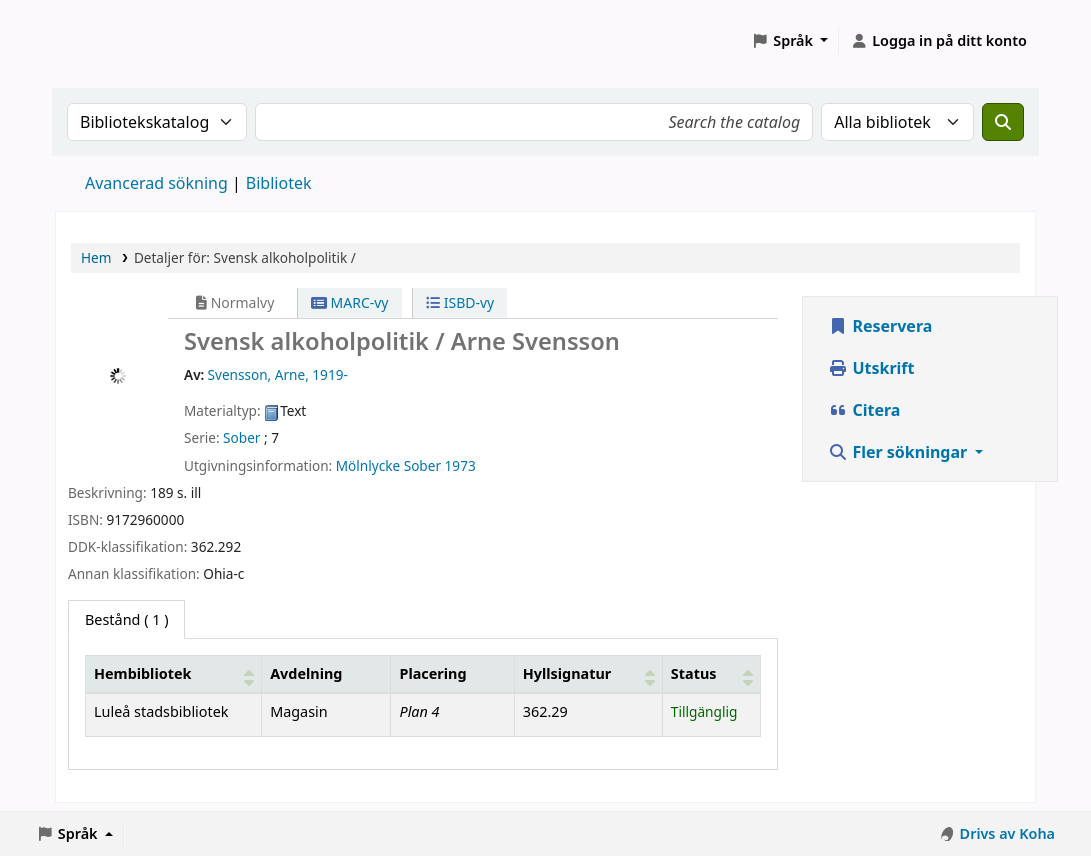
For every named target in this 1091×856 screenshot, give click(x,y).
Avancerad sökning (156, 183)
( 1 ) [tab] (126, 619)
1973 (460, 465)
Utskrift (871, 368)
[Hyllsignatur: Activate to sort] (588, 674)
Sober (241, 437)
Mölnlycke (368, 465)
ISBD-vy (460, 302)
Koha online (106, 40)
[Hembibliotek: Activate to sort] (174, 674)
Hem (96, 257)
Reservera (880, 326)
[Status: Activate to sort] (711, 674)
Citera (864, 410)
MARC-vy (350, 302)
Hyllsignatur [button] (567, 673)
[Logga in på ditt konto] (938, 41)
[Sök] (1003, 122)
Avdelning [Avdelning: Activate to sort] (306, 673)
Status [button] (694, 673)
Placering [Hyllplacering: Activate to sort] (432, 673)
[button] (789, 41)
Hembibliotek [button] (142, 673)
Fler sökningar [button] (899, 452)
